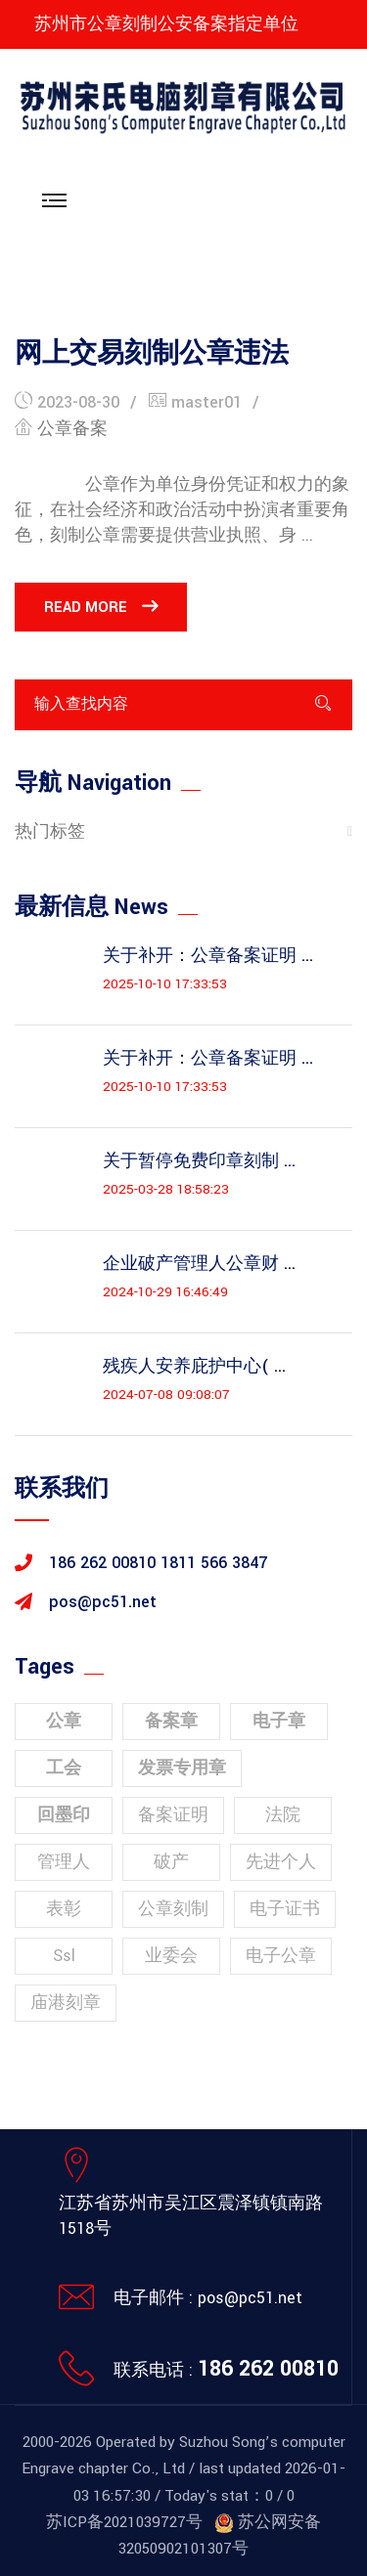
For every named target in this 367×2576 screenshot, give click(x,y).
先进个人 (281, 1862)
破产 (171, 1862)
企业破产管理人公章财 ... (199, 1264)
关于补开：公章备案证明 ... (208, 956)
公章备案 (72, 428)
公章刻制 (173, 1909)
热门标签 (50, 831)
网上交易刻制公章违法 (152, 353)
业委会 (171, 1955)
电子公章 (281, 1955)
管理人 (63, 1862)
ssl (64, 1955)
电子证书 (285, 1909)
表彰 (63, 1909)
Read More (101, 607)
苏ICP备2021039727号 (124, 2522)
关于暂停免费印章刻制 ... (199, 1161)
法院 (282, 1815)
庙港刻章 (65, 2002)
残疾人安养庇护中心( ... (194, 1366)
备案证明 (173, 1815)
